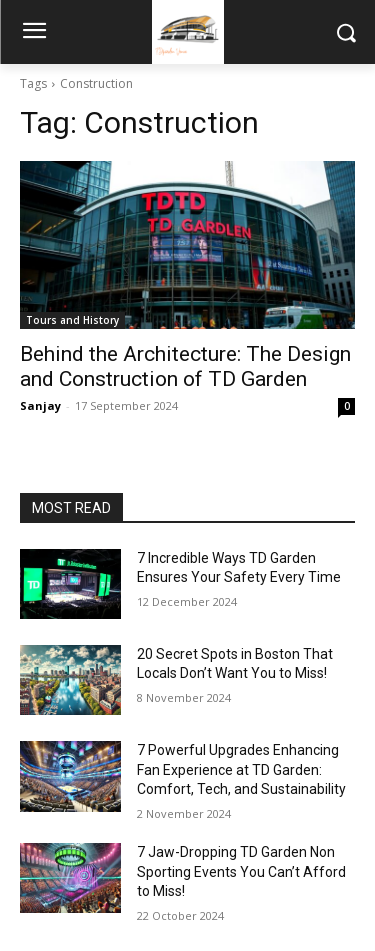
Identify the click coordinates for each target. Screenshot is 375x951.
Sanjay (40, 405)
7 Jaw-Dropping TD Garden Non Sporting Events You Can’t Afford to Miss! (241, 871)
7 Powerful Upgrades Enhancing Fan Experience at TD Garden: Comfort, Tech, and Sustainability (241, 769)
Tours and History (72, 320)
